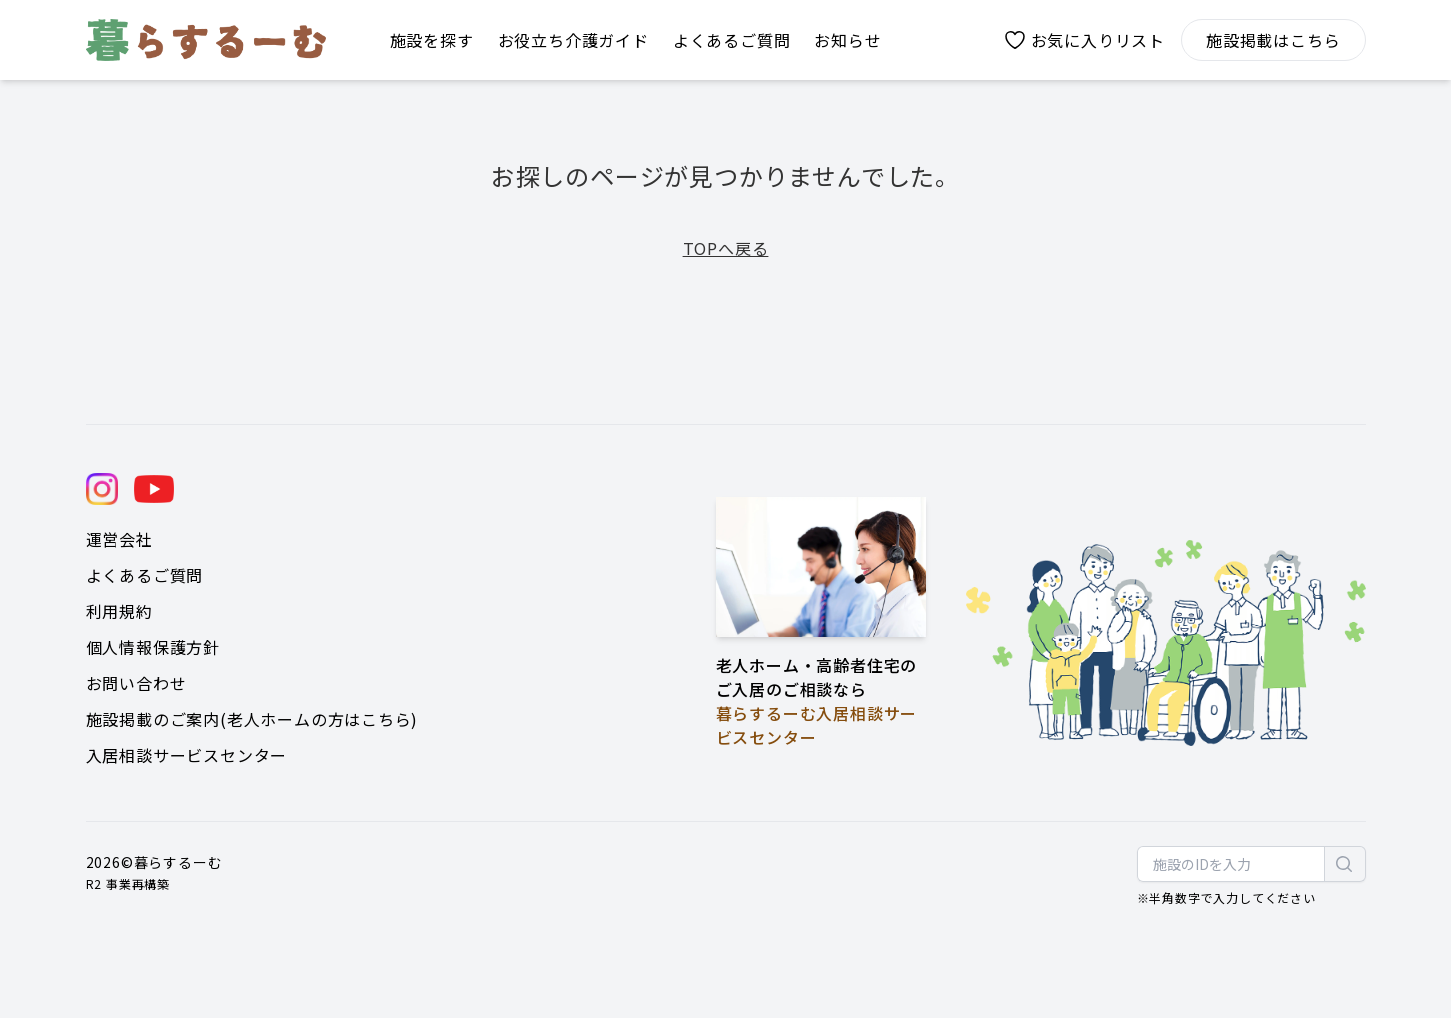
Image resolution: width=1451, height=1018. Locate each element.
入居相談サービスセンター (187, 755)
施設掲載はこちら (1273, 40)
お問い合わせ (136, 683)
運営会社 (119, 539)
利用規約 (119, 611)
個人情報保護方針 (153, 647)
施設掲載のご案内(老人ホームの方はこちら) (252, 719)
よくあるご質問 (145, 575)
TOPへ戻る (726, 248)
